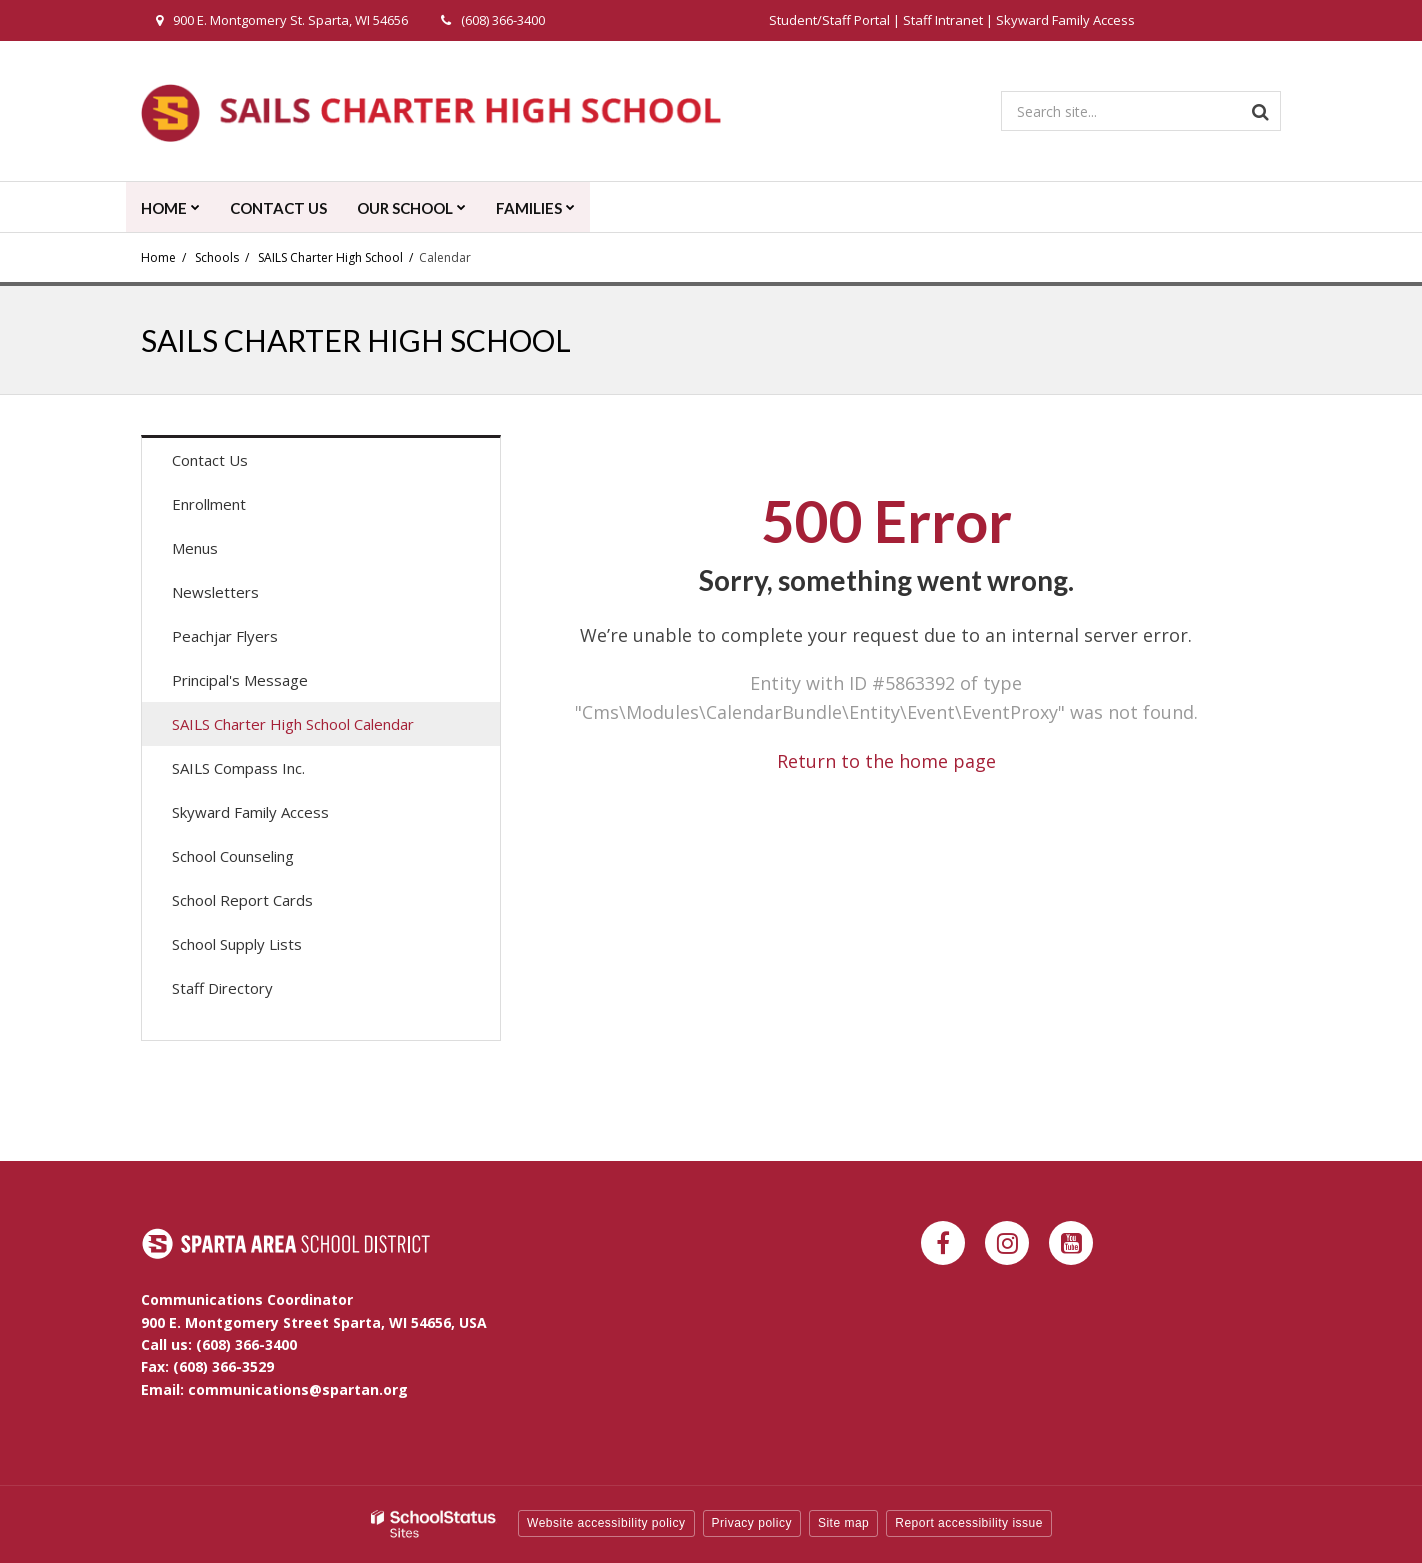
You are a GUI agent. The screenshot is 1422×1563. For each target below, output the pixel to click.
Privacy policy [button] (752, 1523)
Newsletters (215, 592)
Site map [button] (843, 1523)
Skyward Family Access (1065, 20)
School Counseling (233, 856)
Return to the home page (886, 761)
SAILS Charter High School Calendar (321, 728)
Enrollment (209, 504)
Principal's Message (240, 680)
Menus (223, 552)
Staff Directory (222, 988)
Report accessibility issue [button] (969, 1523)
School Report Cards (242, 900)
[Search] (1261, 111)
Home (158, 257)
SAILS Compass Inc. (238, 768)
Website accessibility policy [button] (606, 1523)
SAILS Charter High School (330, 257)
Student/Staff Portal (829, 20)
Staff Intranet (943, 20)
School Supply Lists (237, 944)
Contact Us (210, 460)
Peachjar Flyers (253, 640)
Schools (217, 257)
